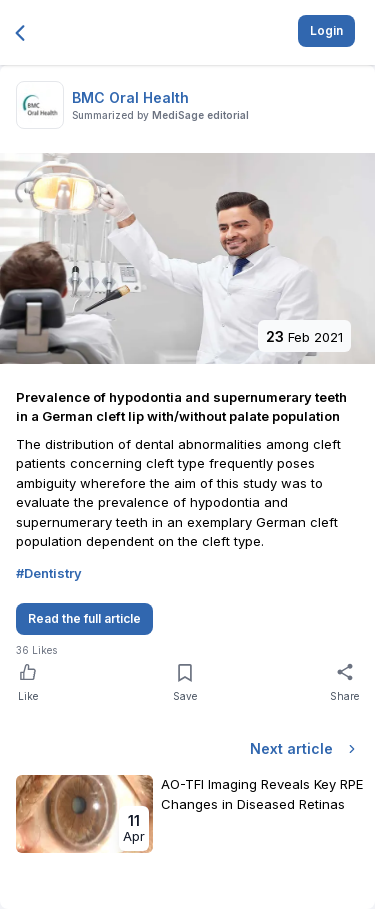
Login (326, 30)
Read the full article (84, 618)
